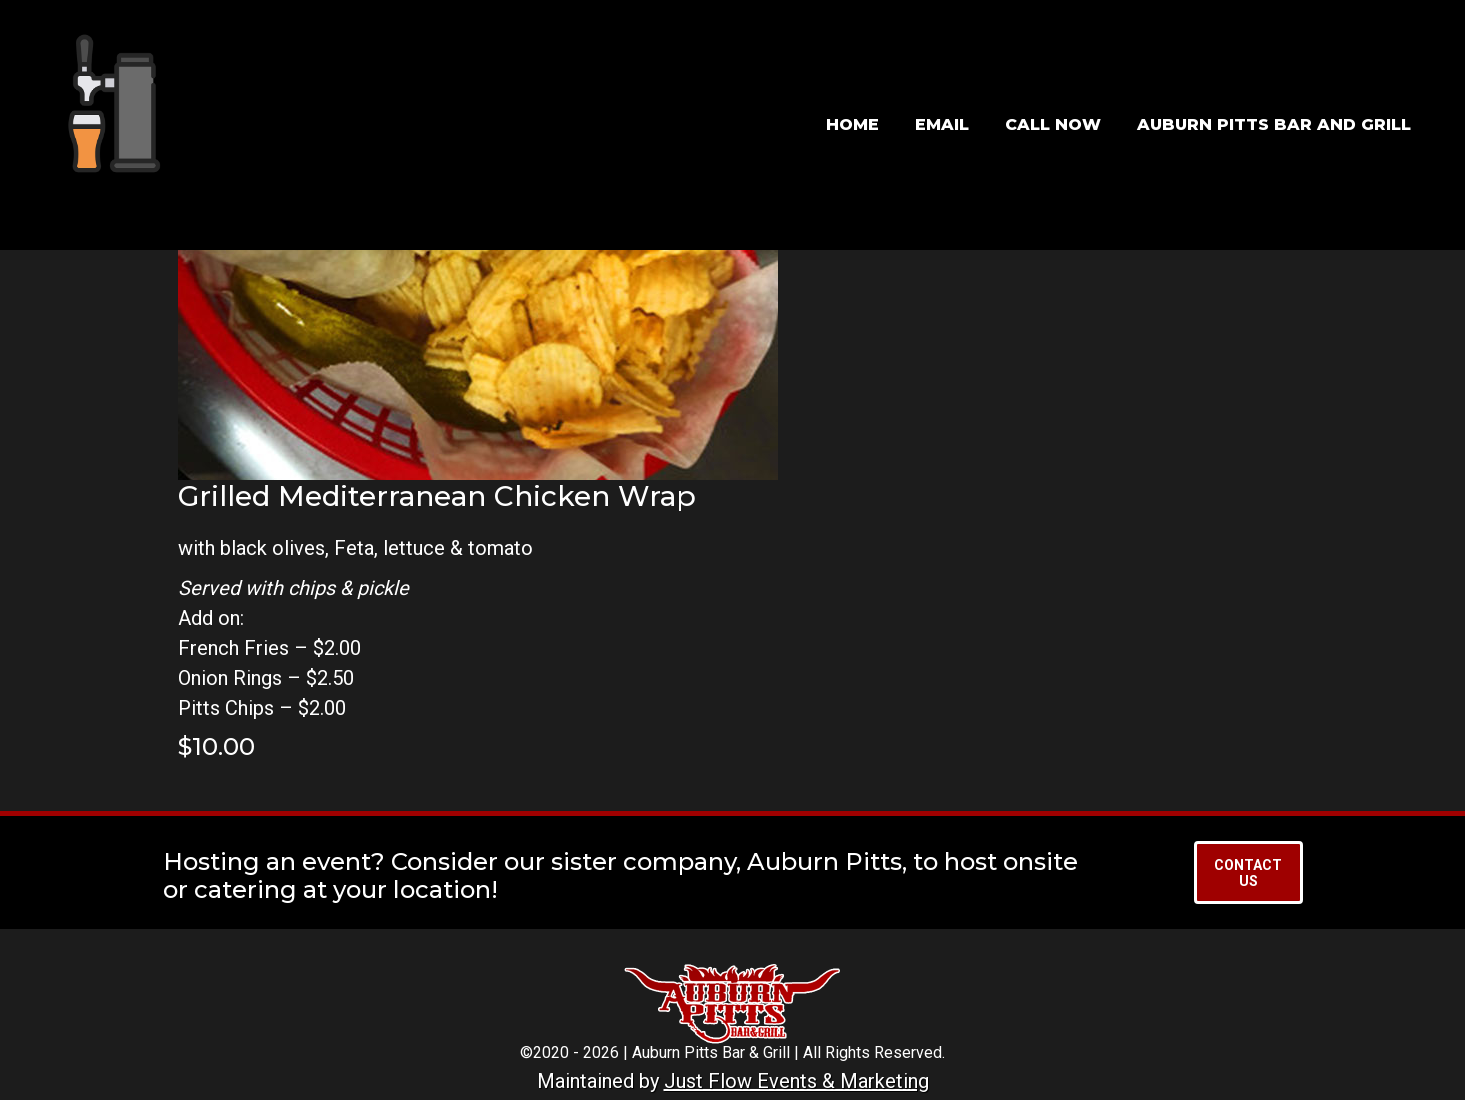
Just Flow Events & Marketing (796, 1081)
